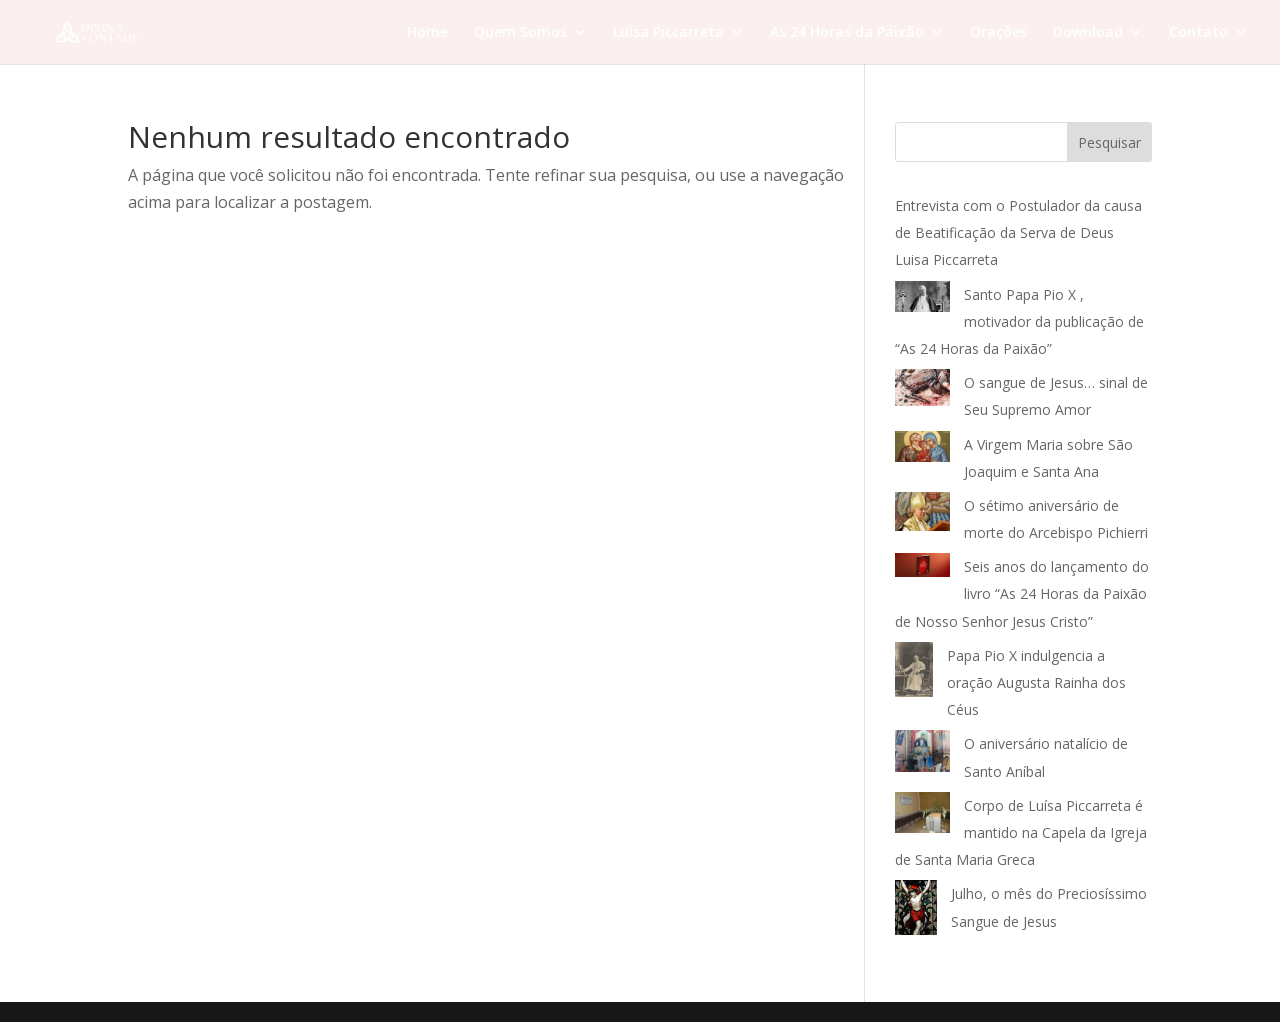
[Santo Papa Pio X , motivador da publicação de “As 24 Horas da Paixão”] (922, 300)
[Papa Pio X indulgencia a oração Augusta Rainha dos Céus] (914, 673)
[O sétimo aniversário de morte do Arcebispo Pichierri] (922, 515)
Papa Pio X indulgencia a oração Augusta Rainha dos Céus (1036, 682)
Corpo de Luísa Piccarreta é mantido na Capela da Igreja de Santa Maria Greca (1021, 832)
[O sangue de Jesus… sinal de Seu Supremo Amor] (922, 391)
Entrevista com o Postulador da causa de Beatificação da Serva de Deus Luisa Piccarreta (1018, 232)
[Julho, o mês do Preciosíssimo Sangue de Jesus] (915, 911)
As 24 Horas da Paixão (847, 33)
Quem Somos (520, 33)
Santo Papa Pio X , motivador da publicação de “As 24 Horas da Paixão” (1019, 321)
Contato (1198, 33)
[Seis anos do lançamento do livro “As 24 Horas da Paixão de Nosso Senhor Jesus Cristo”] (922, 569)
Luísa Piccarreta (668, 33)
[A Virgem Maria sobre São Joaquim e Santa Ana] (922, 451)
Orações (998, 33)
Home (427, 33)
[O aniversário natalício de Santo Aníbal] (922, 754)
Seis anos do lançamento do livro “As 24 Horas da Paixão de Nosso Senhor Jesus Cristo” (1022, 593)
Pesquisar (1109, 142)
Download (1088, 33)
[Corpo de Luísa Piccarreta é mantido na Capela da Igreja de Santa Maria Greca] (922, 816)
